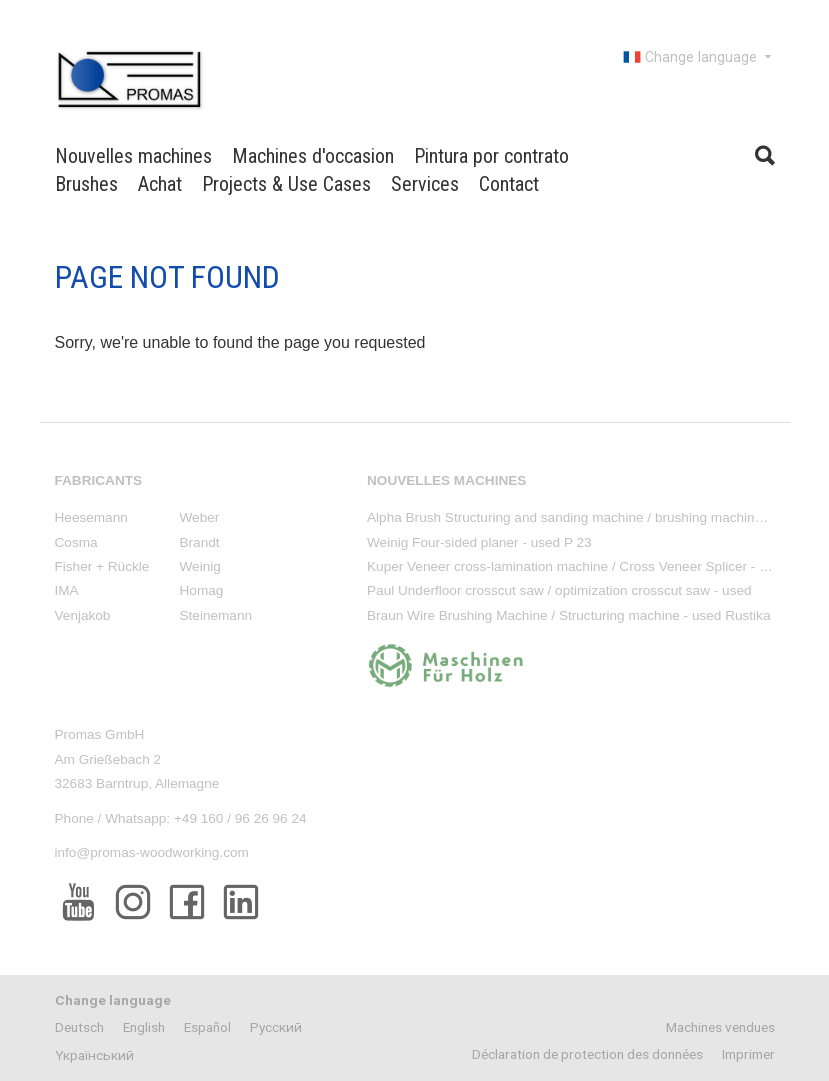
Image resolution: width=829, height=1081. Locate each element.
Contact (509, 184)
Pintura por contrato (491, 156)
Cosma (76, 542)
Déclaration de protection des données (587, 1054)
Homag (202, 590)
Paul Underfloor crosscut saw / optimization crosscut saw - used (559, 590)
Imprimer (748, 1054)
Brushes (86, 184)
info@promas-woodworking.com (152, 852)
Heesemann (91, 517)
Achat (160, 184)
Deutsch (79, 1027)
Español (207, 1027)
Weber (200, 517)
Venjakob (83, 615)
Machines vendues (720, 1027)
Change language (699, 57)
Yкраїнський (94, 1055)
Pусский (276, 1027)
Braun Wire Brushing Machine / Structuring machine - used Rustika (568, 615)
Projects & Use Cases (286, 184)
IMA (67, 590)
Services (425, 184)
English (144, 1027)
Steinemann (216, 615)
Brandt (200, 542)
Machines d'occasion (313, 156)
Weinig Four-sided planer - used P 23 (479, 542)
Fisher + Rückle (102, 566)
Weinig (200, 566)
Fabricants (99, 480)
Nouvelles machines (133, 156)
